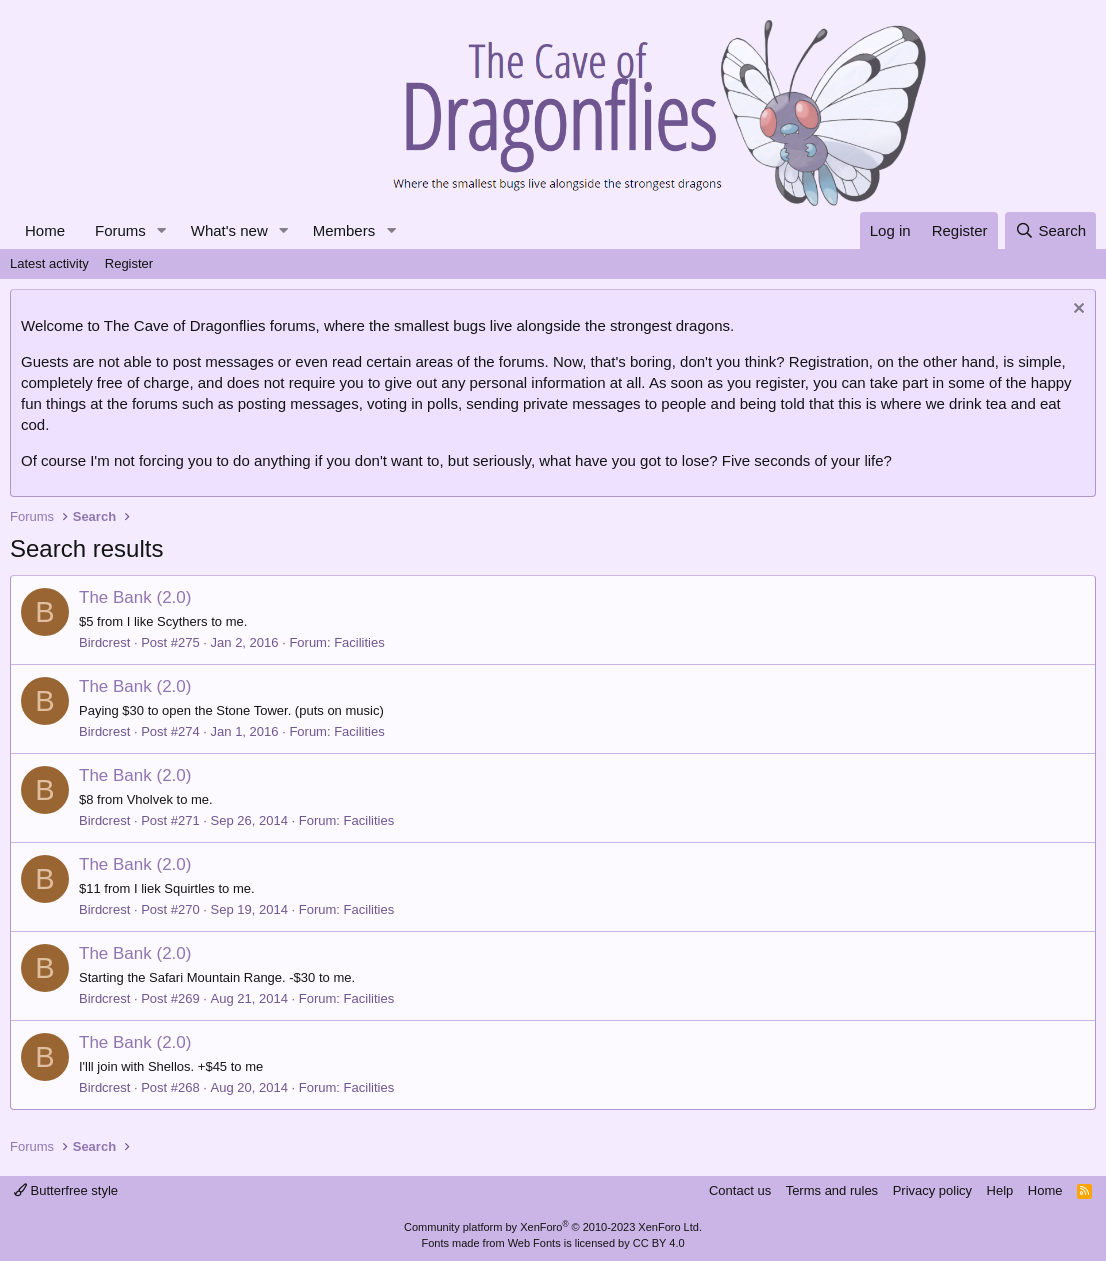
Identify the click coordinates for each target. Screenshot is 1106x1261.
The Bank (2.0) (135, 597)
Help (1000, 1190)
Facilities (359, 642)
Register (129, 263)
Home (45, 230)
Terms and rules (832, 1190)
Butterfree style (66, 1190)
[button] (162, 230)
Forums (120, 230)
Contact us (740, 1190)
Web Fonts (534, 1243)
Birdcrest (104, 642)
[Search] (1050, 230)
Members (344, 230)
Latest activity (49, 263)
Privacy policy (932, 1190)
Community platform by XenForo (553, 1227)
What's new (229, 230)
